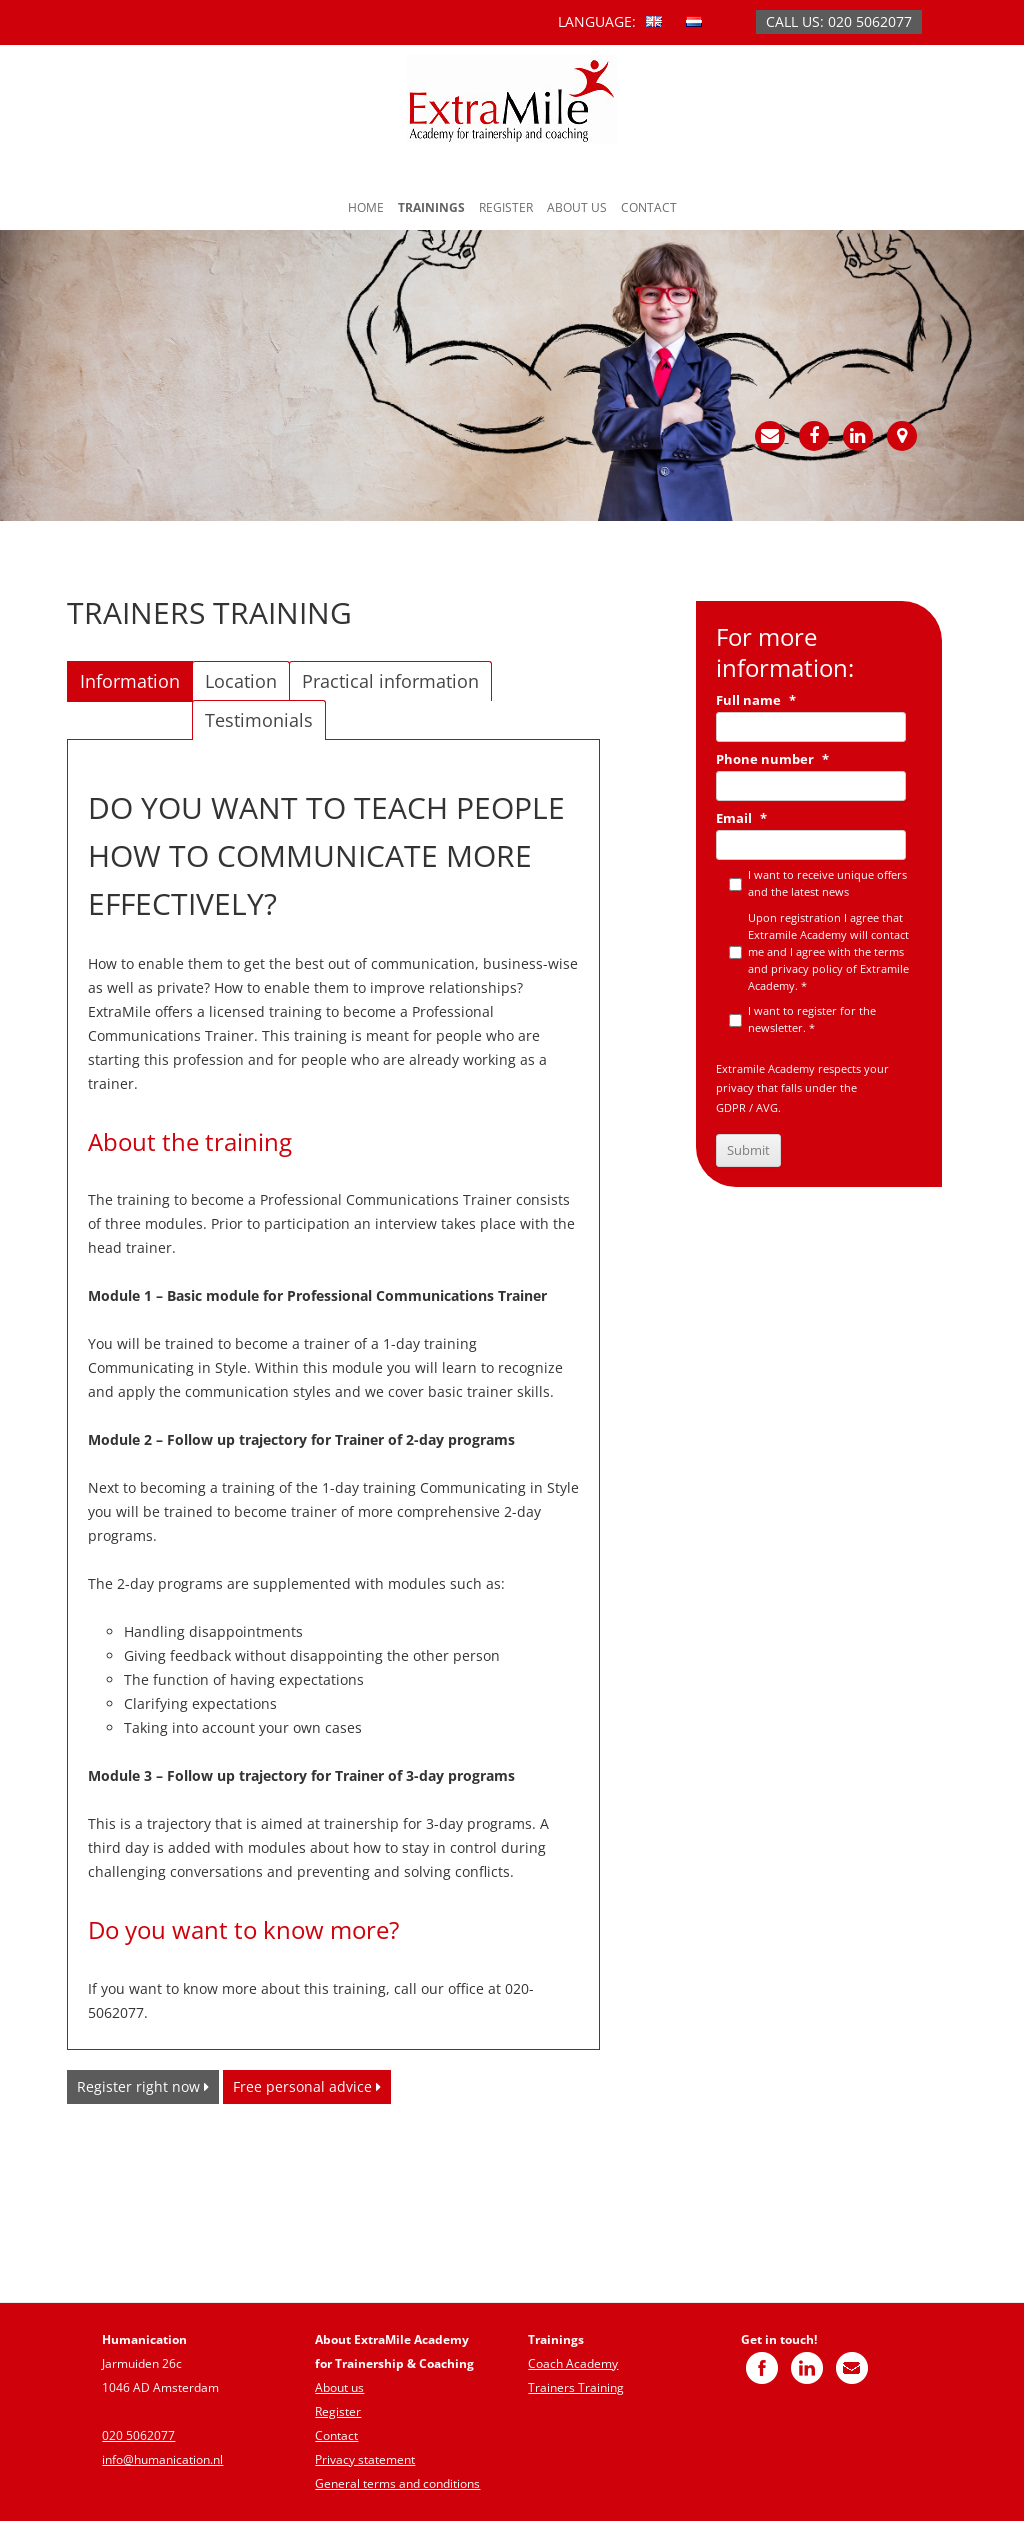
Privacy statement (365, 2459)
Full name (756, 700)
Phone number (772, 759)
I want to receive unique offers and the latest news (827, 883)
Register (506, 207)
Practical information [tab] (390, 681)
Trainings (431, 207)
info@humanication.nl (162, 2459)
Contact (649, 207)
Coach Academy (573, 2363)
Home (366, 207)
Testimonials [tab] (259, 720)
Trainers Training (576, 2387)
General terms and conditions (397, 2483)
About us (577, 207)
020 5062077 (138, 2435)
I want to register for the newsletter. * (812, 1019)
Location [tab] (241, 681)
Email (741, 818)
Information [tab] (130, 681)
